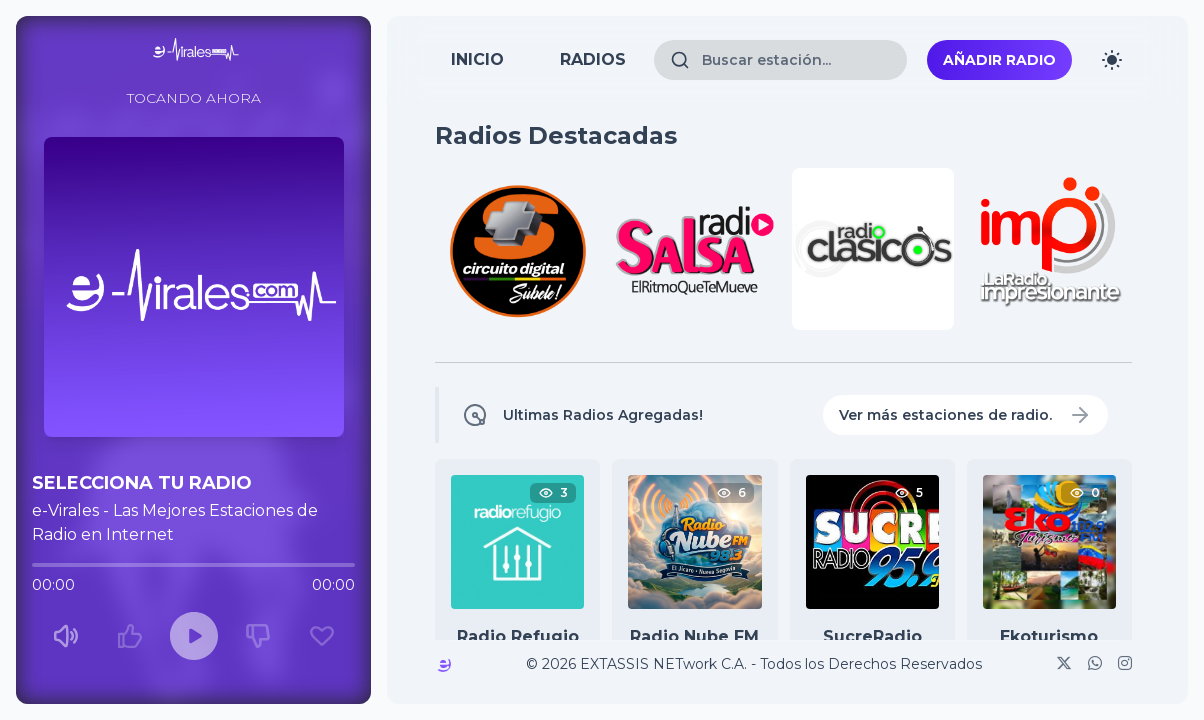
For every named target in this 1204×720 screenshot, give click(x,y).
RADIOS (593, 59)
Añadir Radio (999, 60)
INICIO (477, 59)
